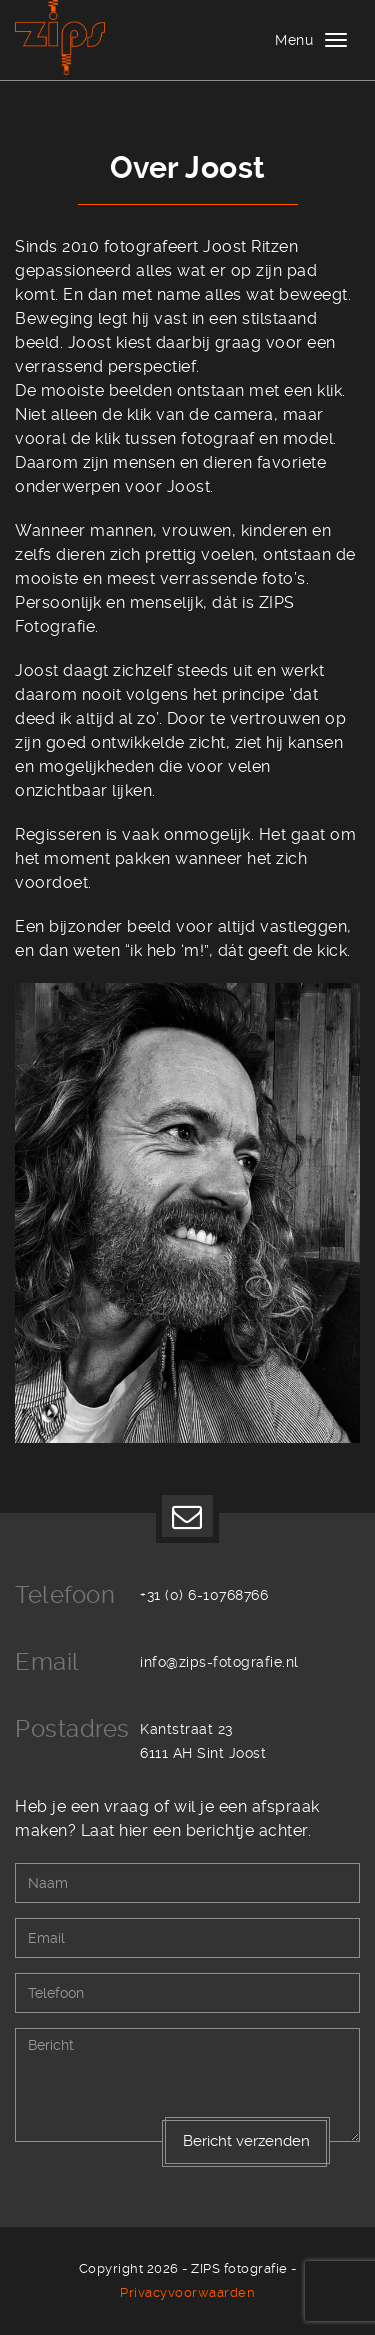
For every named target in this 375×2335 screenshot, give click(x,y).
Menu (294, 40)
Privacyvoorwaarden (187, 2292)
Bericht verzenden (246, 2141)
